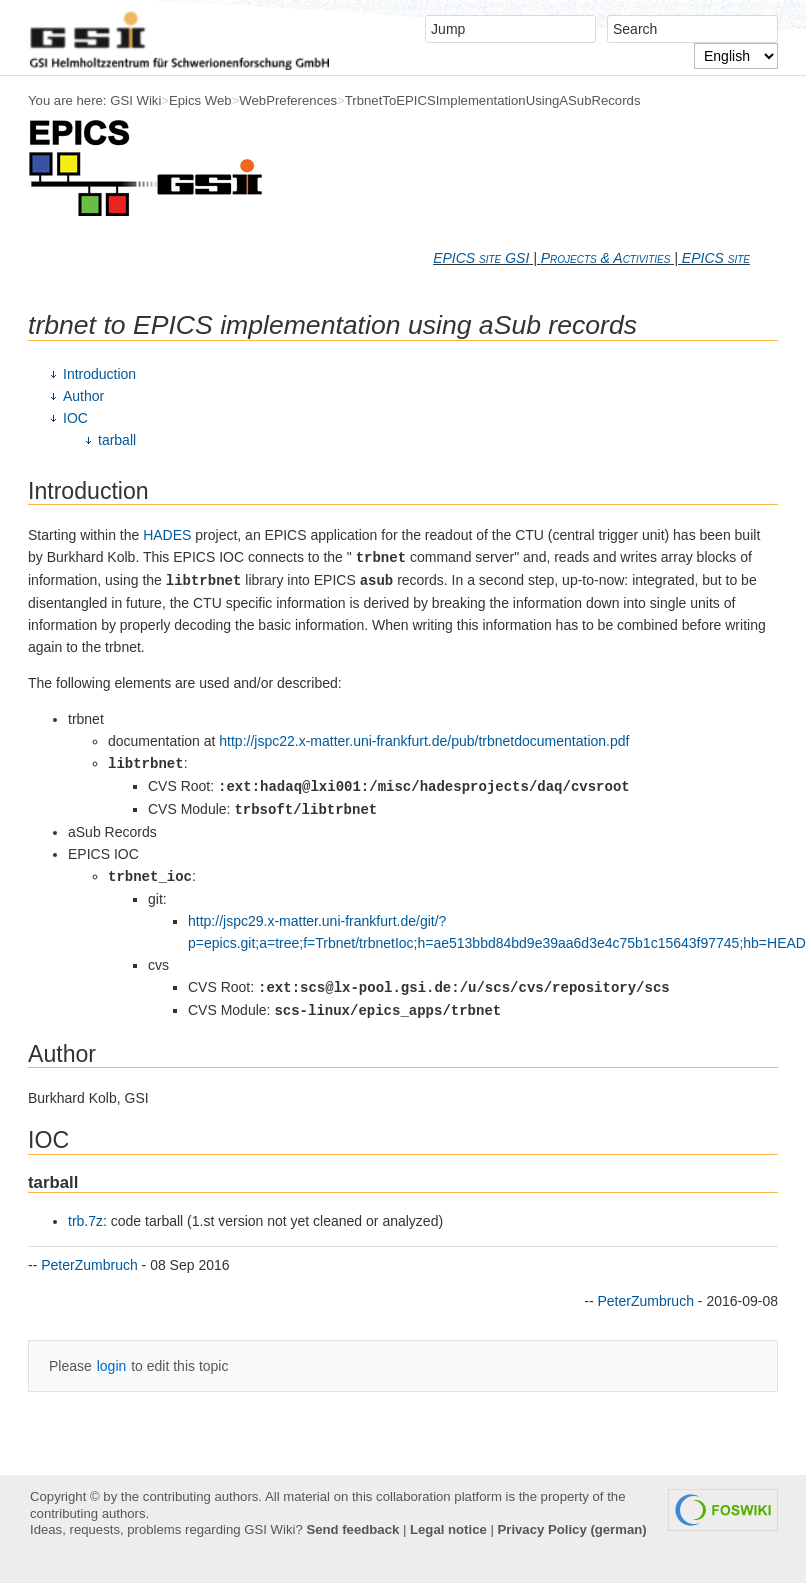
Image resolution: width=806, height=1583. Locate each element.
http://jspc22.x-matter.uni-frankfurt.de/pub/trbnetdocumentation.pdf (424, 741)
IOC (75, 418)
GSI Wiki (135, 100)
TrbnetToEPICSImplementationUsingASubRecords (493, 100)
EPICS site (716, 258)
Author (83, 396)
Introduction (99, 374)
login (112, 1366)
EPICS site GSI (481, 258)
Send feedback (352, 1529)
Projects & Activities (606, 258)
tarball (117, 440)
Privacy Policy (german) (572, 1529)
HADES (167, 535)
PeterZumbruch (89, 1265)
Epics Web (200, 100)
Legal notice (448, 1529)
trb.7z (85, 1221)
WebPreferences (288, 100)
